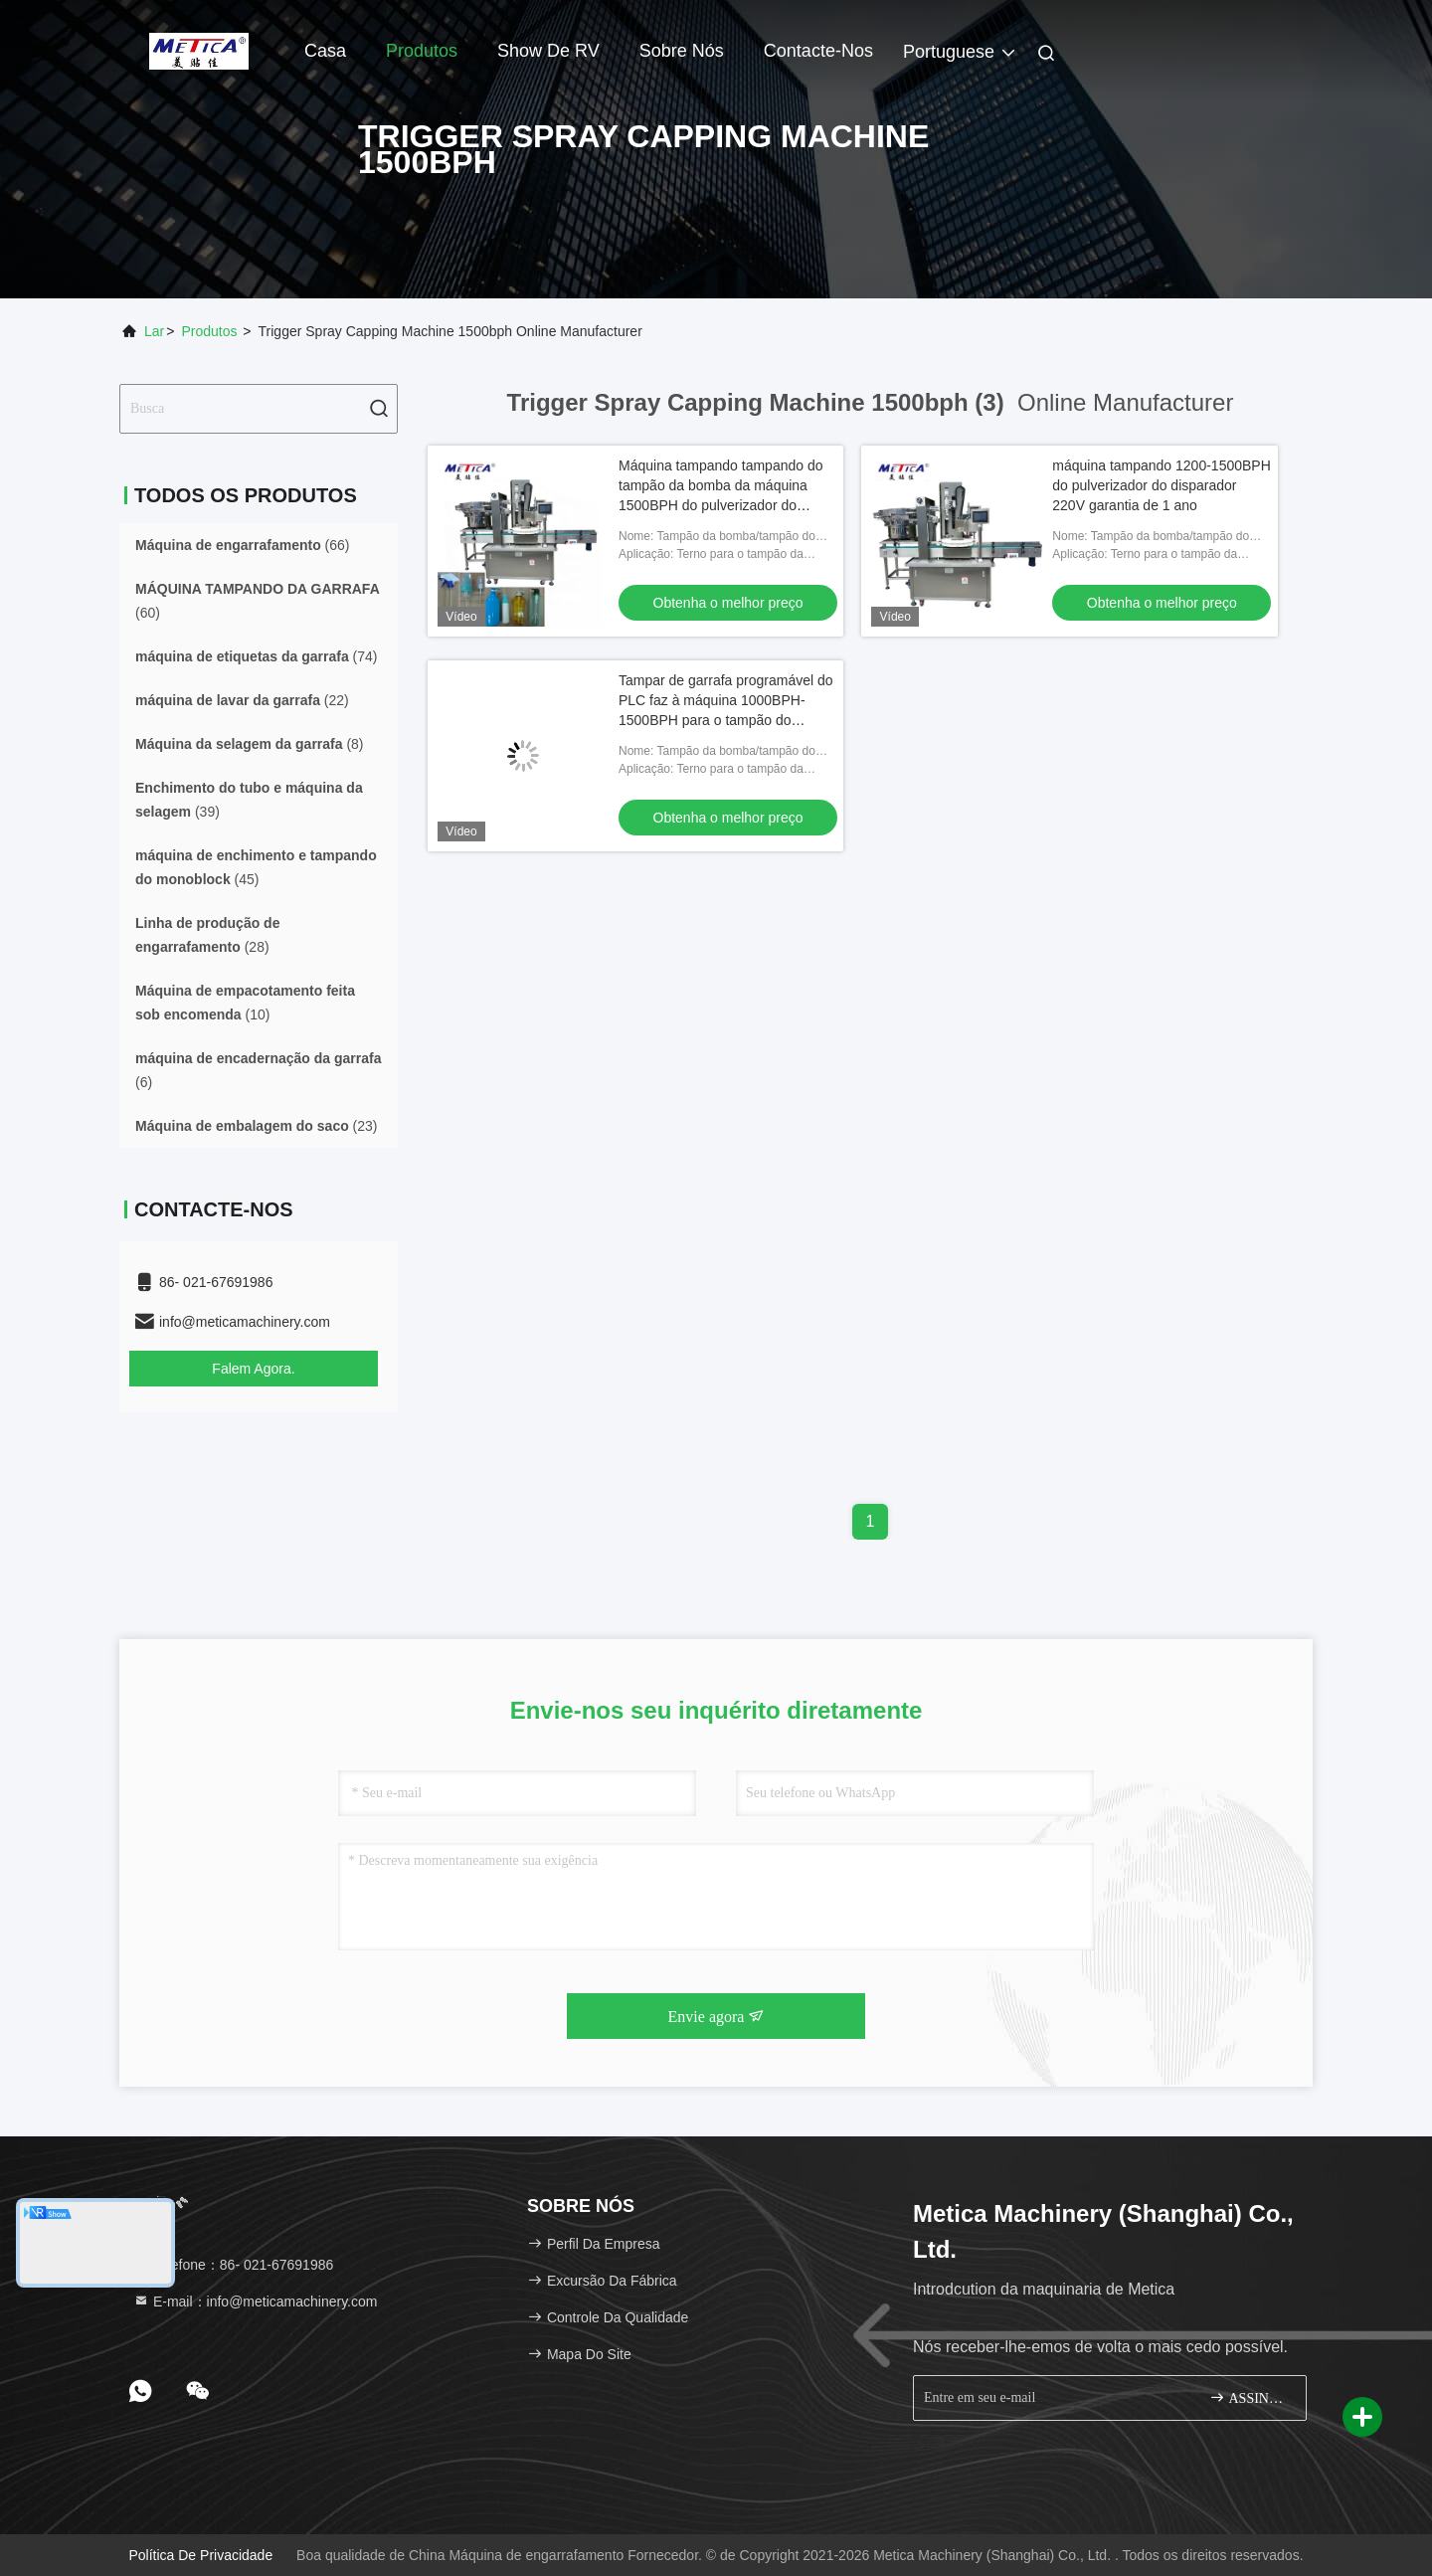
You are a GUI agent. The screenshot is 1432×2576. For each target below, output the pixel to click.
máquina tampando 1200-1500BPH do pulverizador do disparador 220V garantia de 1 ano (1161, 485)
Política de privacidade (200, 2555)
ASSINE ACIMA (1249, 2397)
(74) (256, 656)
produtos (209, 331)
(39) (249, 800)
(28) (207, 935)
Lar (154, 331)
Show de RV (548, 51)
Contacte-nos (818, 51)
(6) (258, 1070)
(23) (256, 1126)
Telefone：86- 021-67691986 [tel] (233, 2265)
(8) (249, 744)
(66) (242, 545)
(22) (242, 700)
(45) (256, 867)
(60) (257, 601)
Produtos (421, 51)
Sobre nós (681, 51)
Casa (325, 51)
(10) (245, 1002)
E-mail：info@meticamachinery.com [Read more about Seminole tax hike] (255, 2301)
